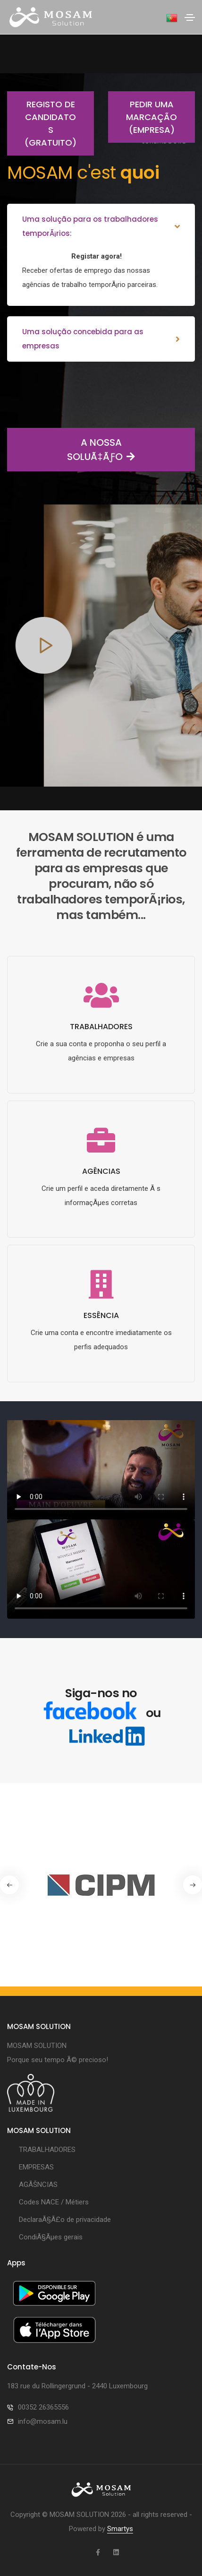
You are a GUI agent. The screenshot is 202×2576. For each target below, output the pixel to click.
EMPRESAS (36, 2167)
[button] (192, 1884)
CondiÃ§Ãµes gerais (51, 2237)
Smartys (120, 2528)
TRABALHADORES (47, 2149)
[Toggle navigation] (190, 17)
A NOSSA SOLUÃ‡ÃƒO (71, 449)
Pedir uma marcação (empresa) (142, 117)
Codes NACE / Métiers (54, 2202)
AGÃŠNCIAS (38, 2184)
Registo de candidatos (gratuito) (41, 123)
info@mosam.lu (42, 2421)
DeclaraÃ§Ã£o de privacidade (65, 2219)
